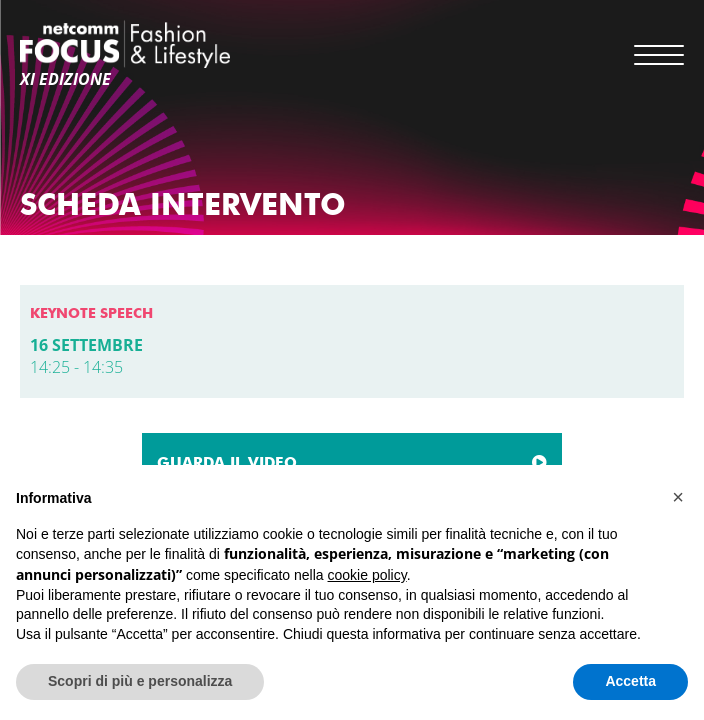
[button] (678, 497)
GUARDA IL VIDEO (227, 463)
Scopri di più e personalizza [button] (140, 681)
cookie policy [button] (367, 575)
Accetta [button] (630, 681)
